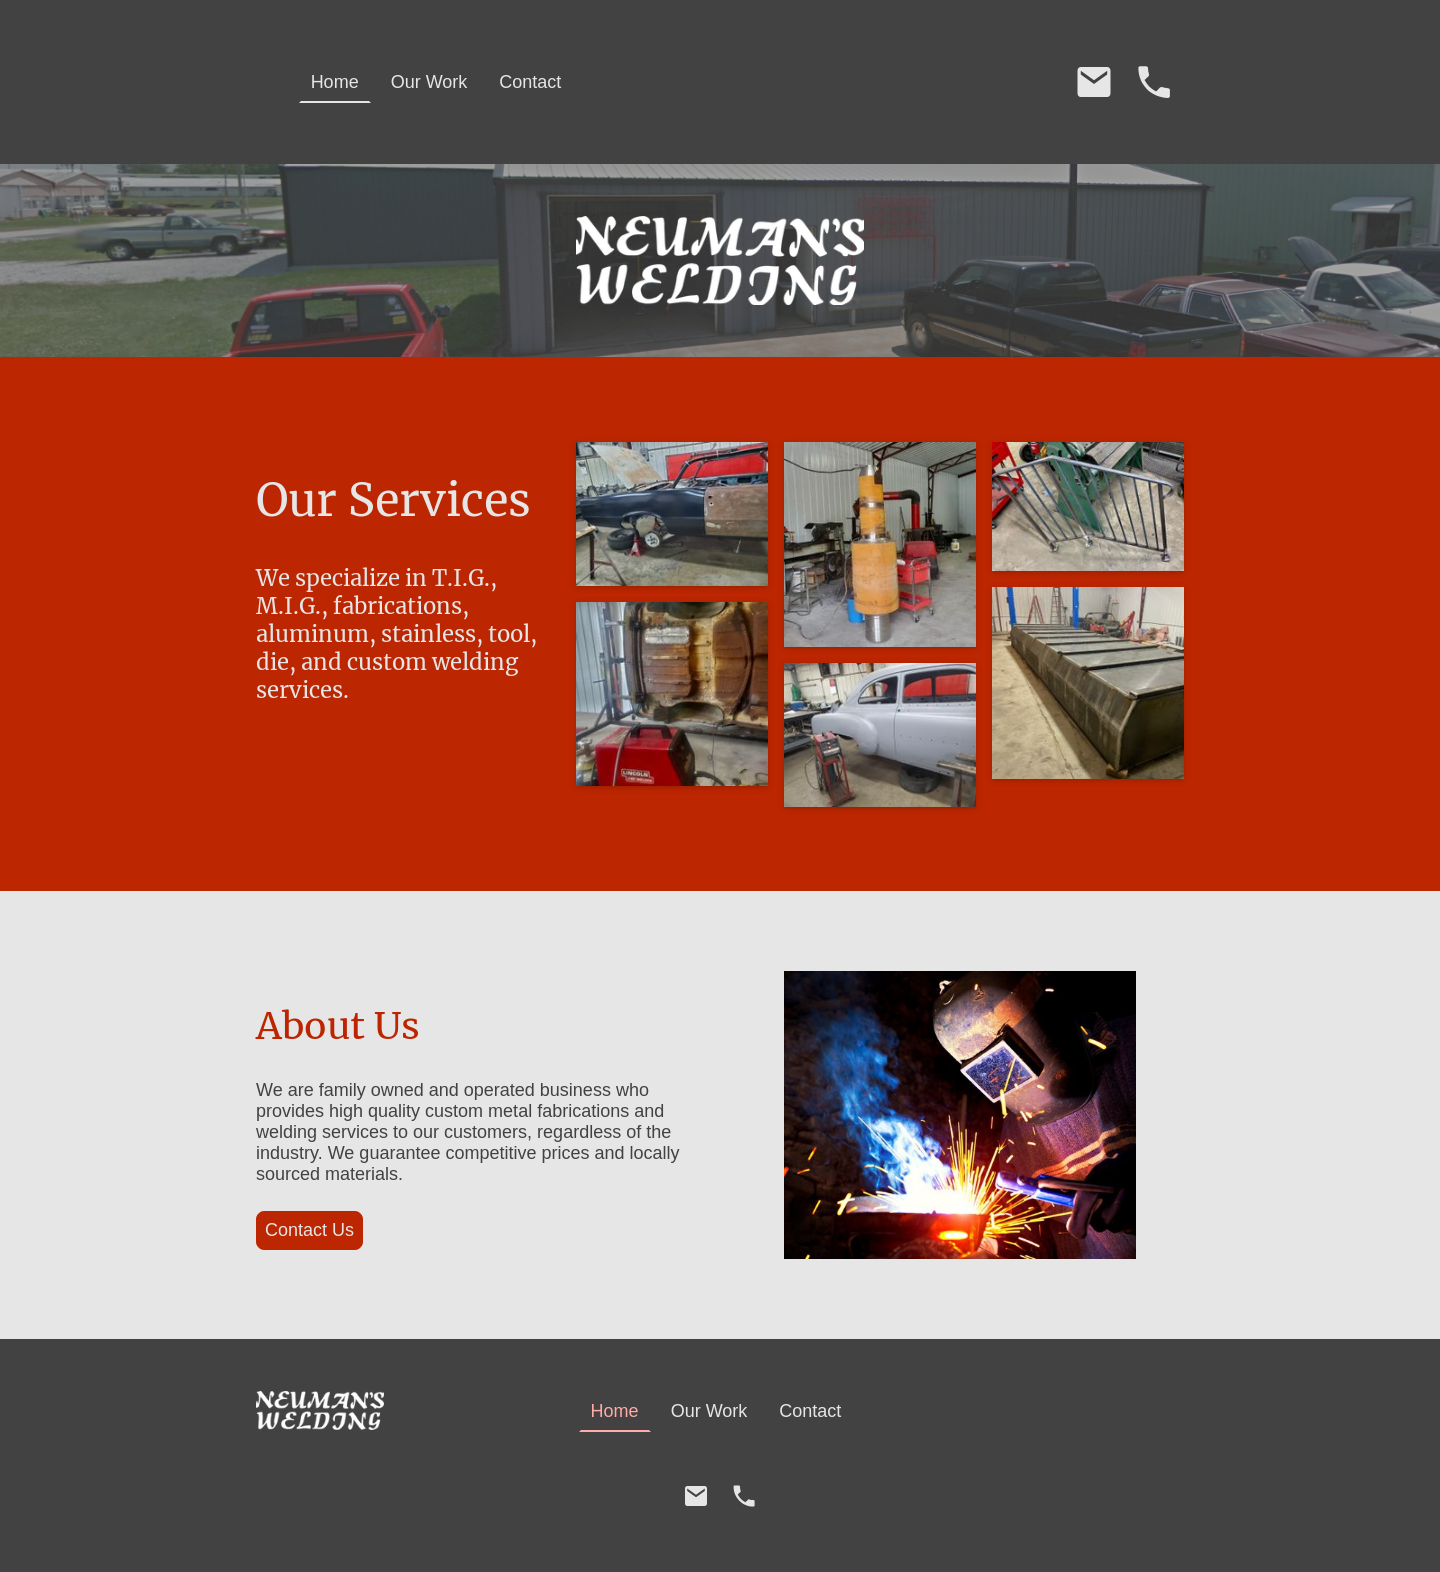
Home (335, 82)
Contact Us (309, 1230)
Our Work (429, 82)
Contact (530, 82)
